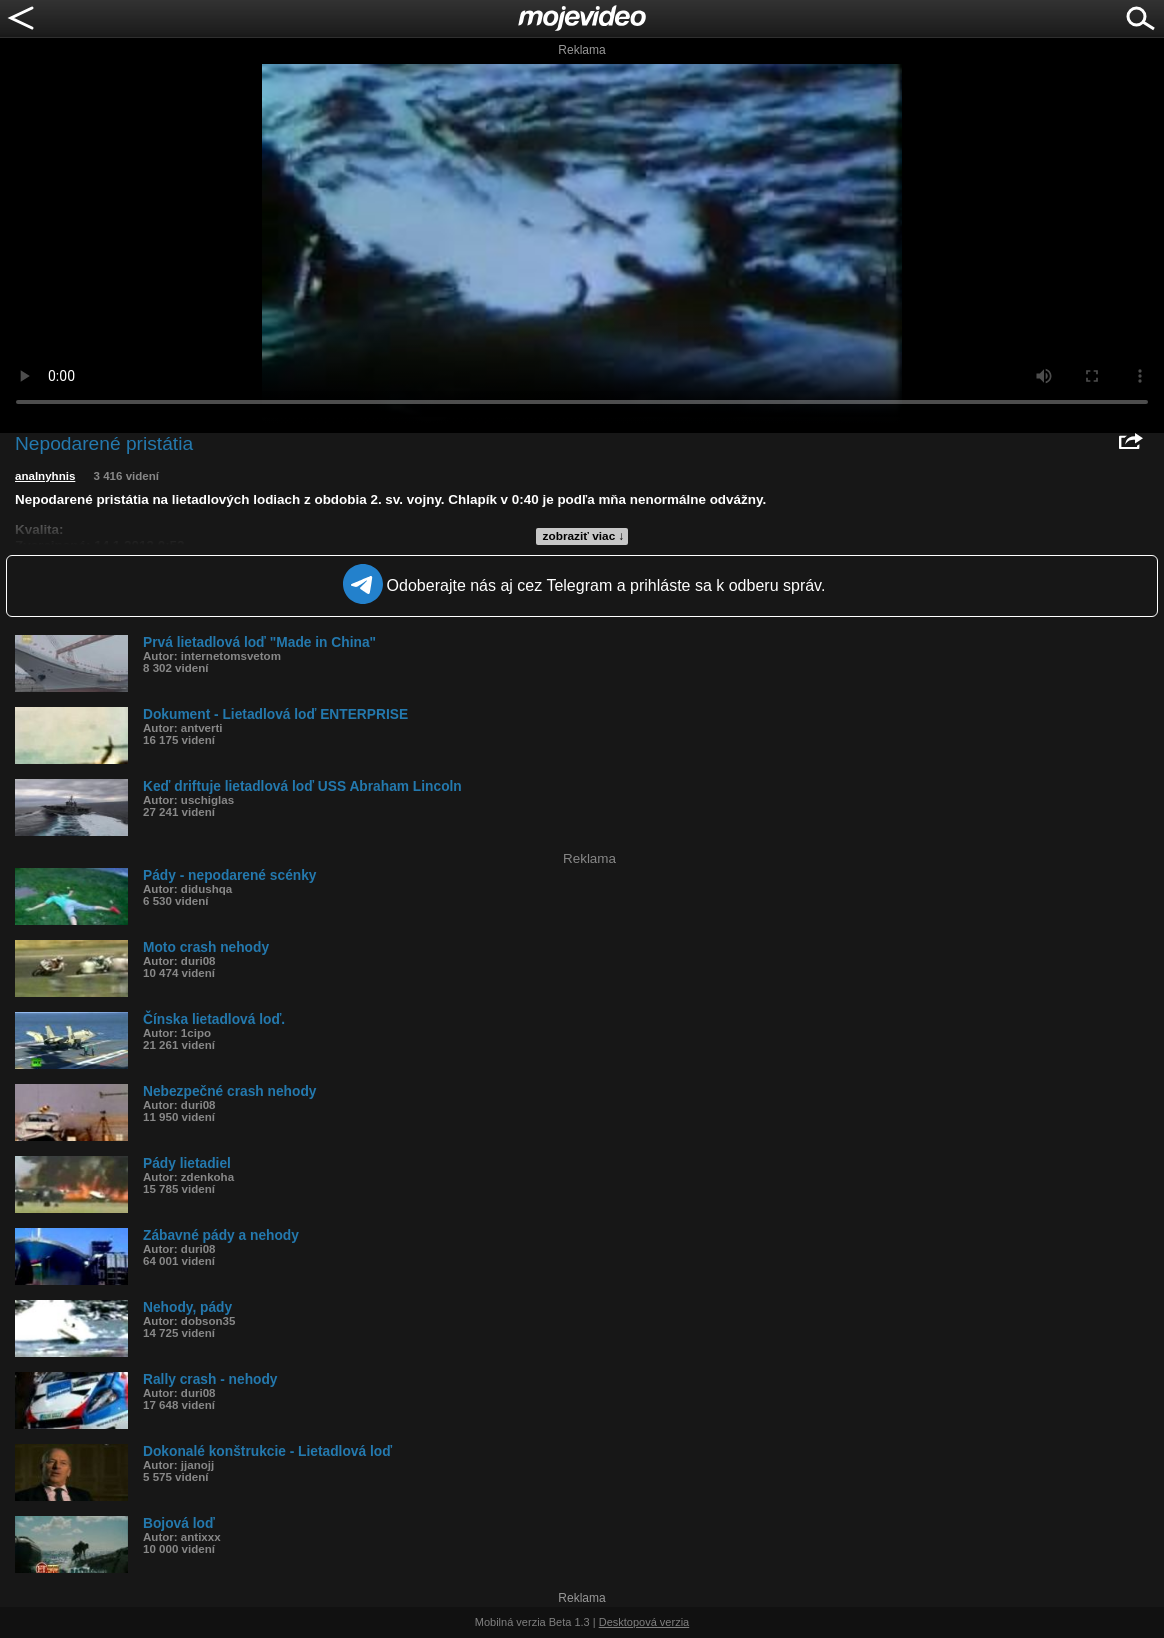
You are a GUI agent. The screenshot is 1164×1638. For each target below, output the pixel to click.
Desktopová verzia (644, 1622)
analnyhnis (45, 476)
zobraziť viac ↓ (584, 536)
